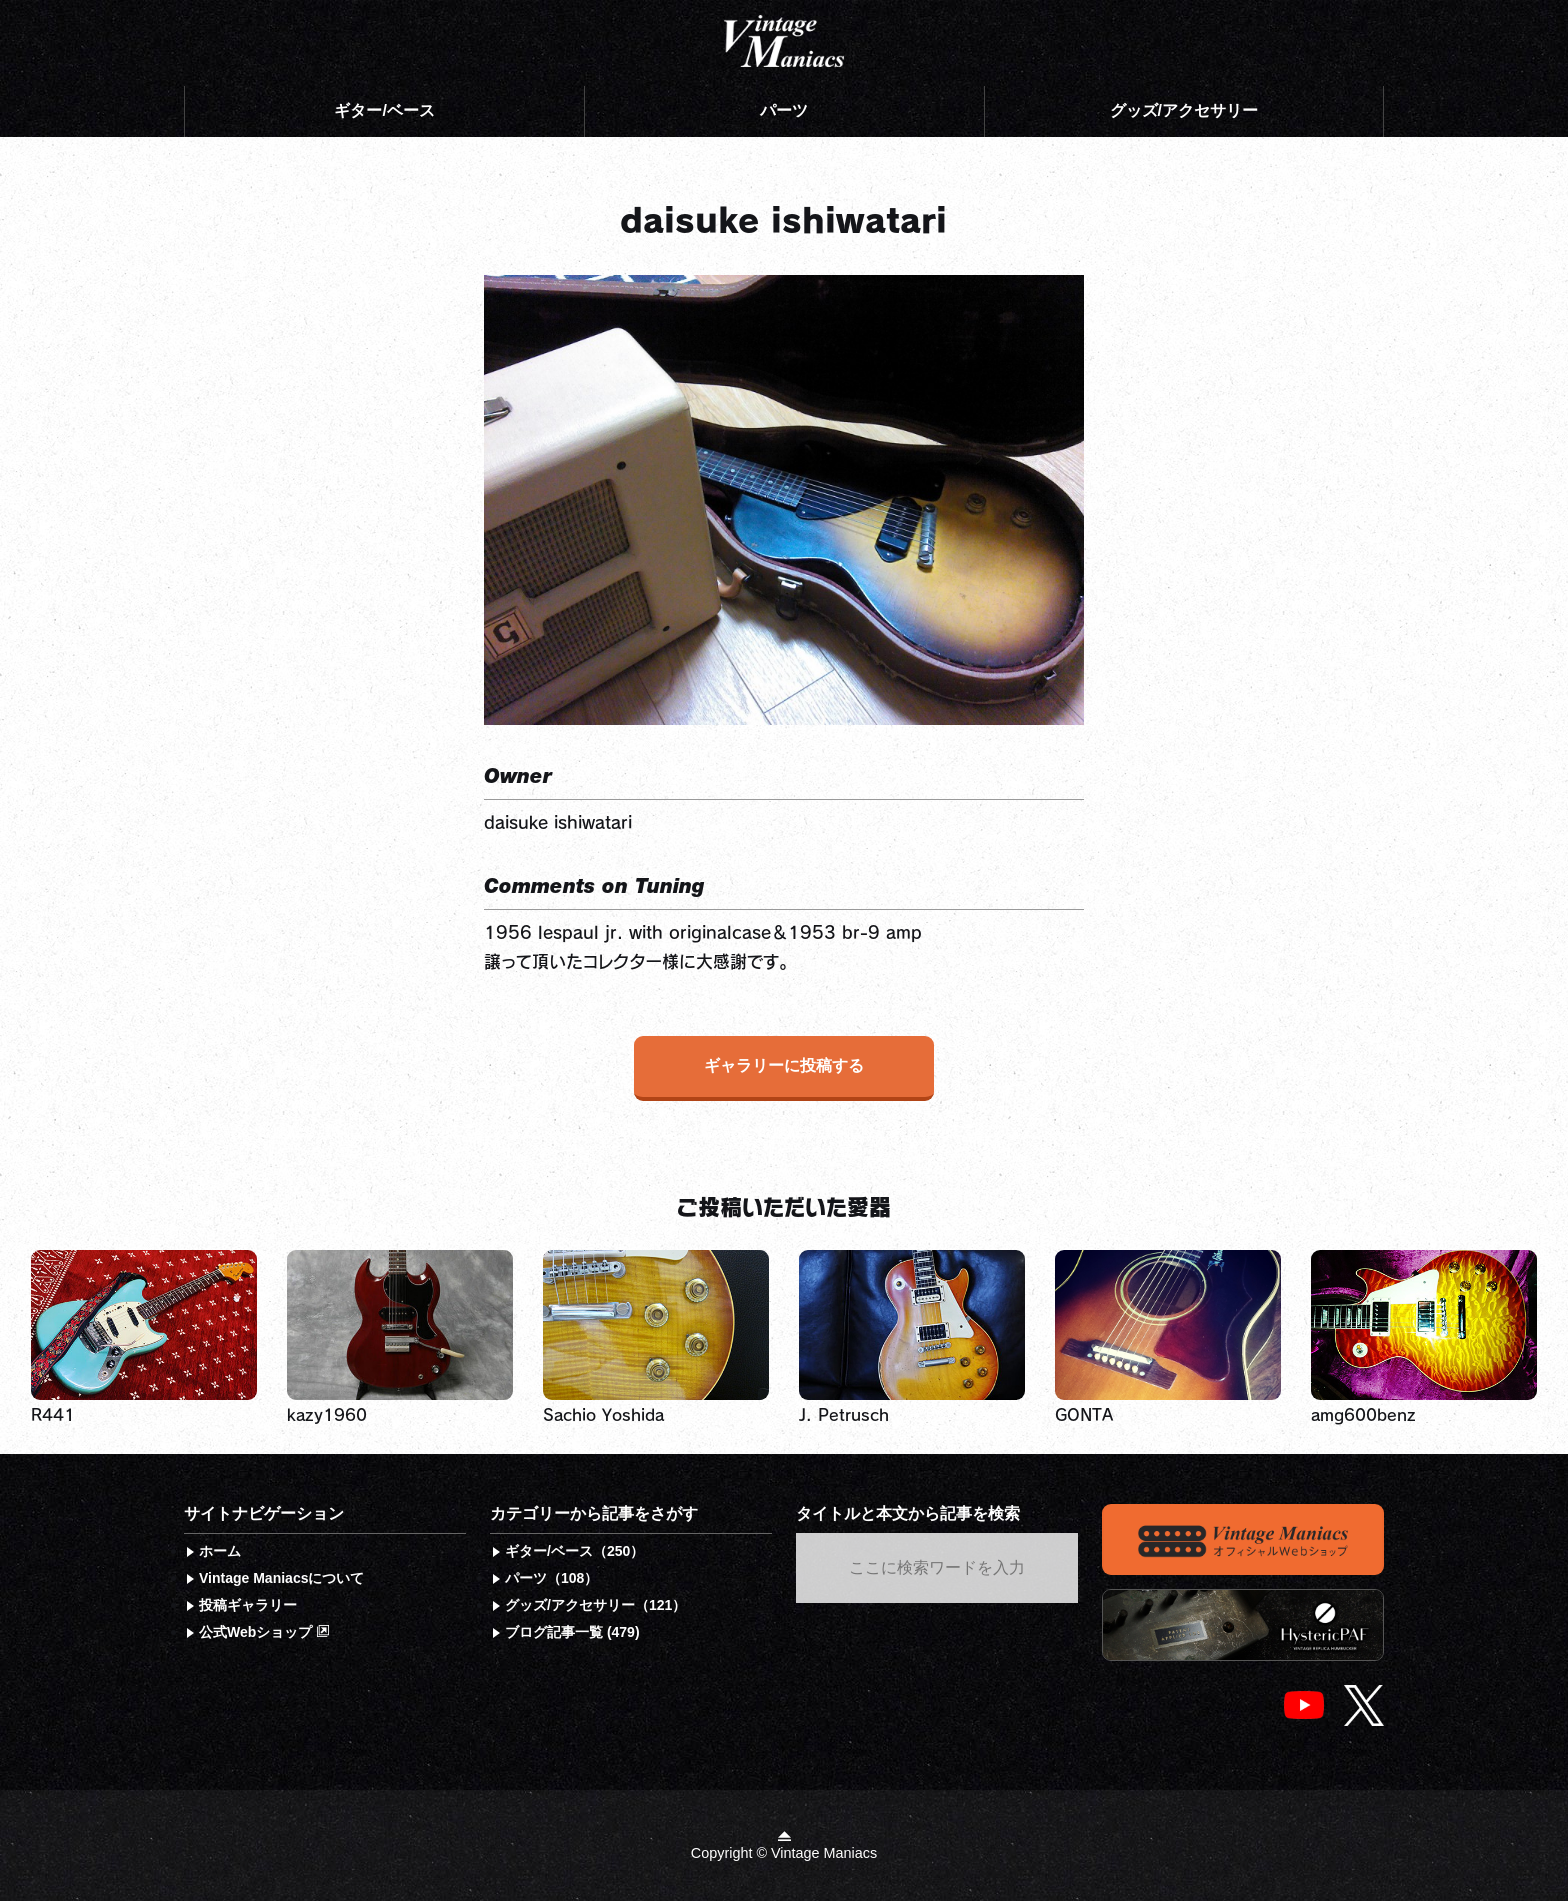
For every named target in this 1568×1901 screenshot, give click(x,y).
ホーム (220, 1551)
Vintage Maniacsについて (281, 1578)
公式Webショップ (264, 1632)
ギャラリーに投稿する (784, 1065)
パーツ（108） (551, 1578)
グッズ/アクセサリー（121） (595, 1605)
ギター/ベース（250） (574, 1551)
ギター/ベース (384, 110)
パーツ (784, 110)
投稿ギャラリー (248, 1605)
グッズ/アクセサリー (1184, 110)
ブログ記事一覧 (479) (572, 1632)
